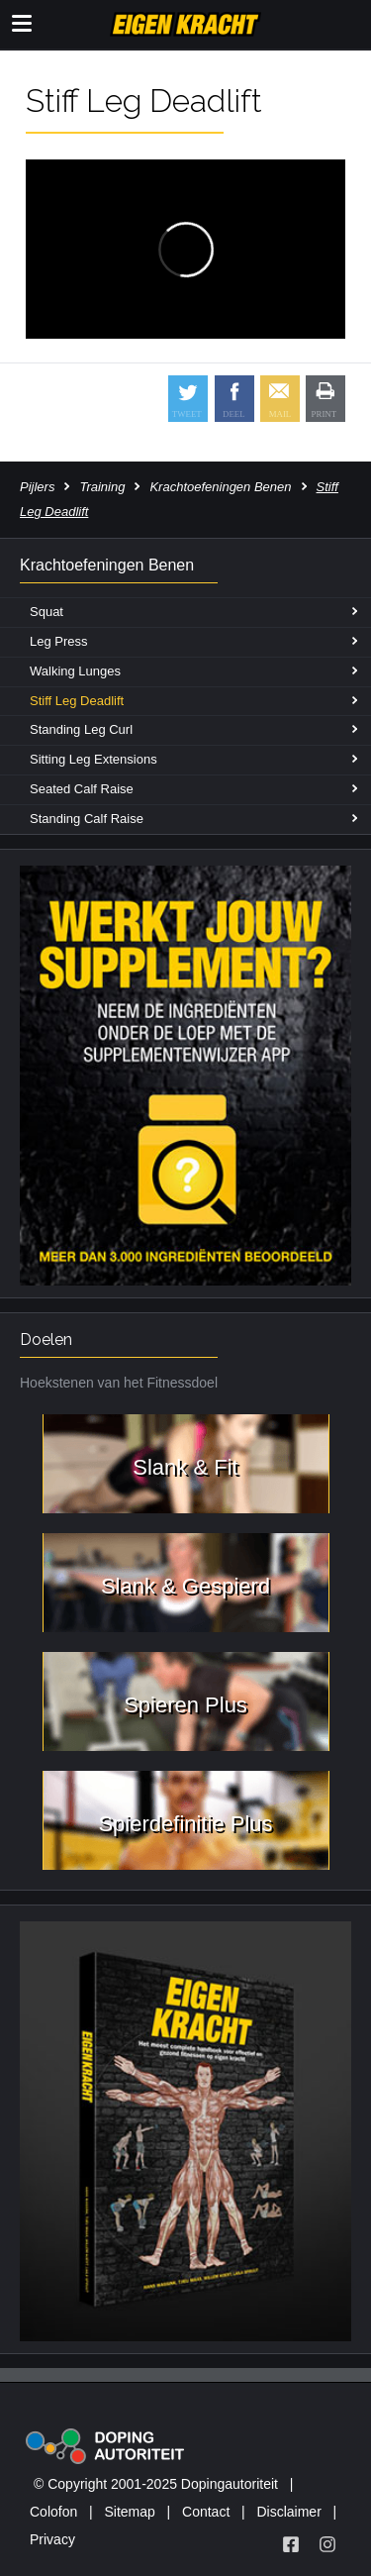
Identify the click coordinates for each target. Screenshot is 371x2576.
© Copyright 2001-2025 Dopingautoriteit (156, 2484)
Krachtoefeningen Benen (220, 486)
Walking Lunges (75, 671)
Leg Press (59, 641)
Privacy (52, 2539)
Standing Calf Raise (86, 818)
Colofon (53, 2512)
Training (102, 486)
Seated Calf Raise (82, 788)
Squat (46, 611)
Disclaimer (288, 2512)
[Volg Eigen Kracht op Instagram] (327, 2544)
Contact (206, 2512)
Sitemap (129, 2512)
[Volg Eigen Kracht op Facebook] (291, 2544)
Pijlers (37, 486)
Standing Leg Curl (81, 729)
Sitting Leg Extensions (93, 759)
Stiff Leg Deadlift (77, 700)
